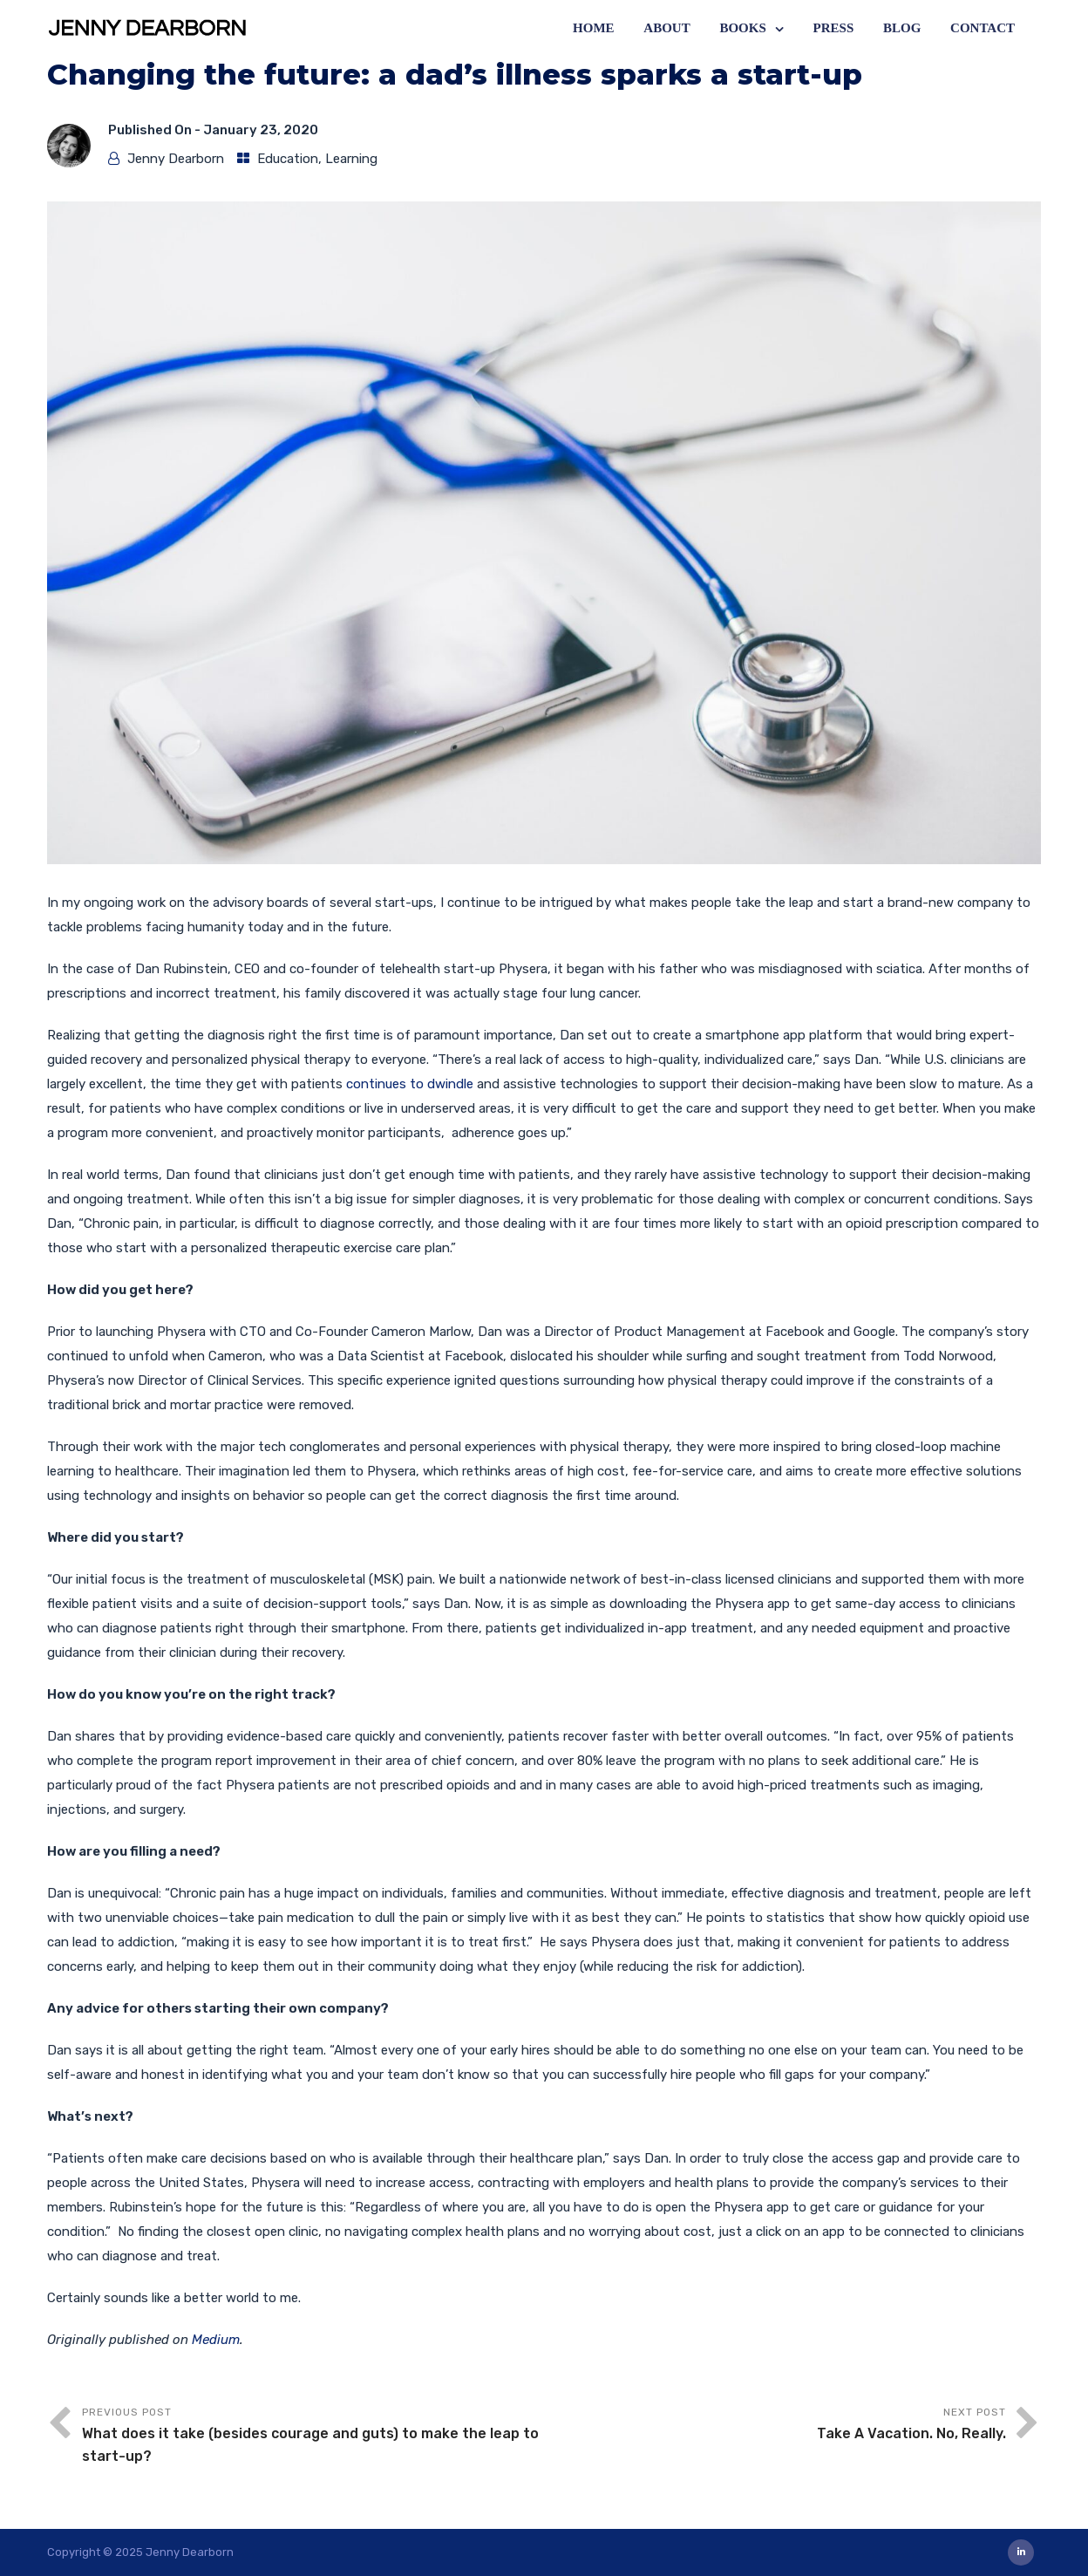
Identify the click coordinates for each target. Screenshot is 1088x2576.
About (666, 28)
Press (833, 28)
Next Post (775, 2425)
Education (287, 159)
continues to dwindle (409, 1084)
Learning (351, 159)
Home (594, 28)
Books (742, 28)
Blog (902, 28)
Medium (216, 2340)
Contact (982, 28)
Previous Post (313, 2437)
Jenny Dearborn (175, 159)
